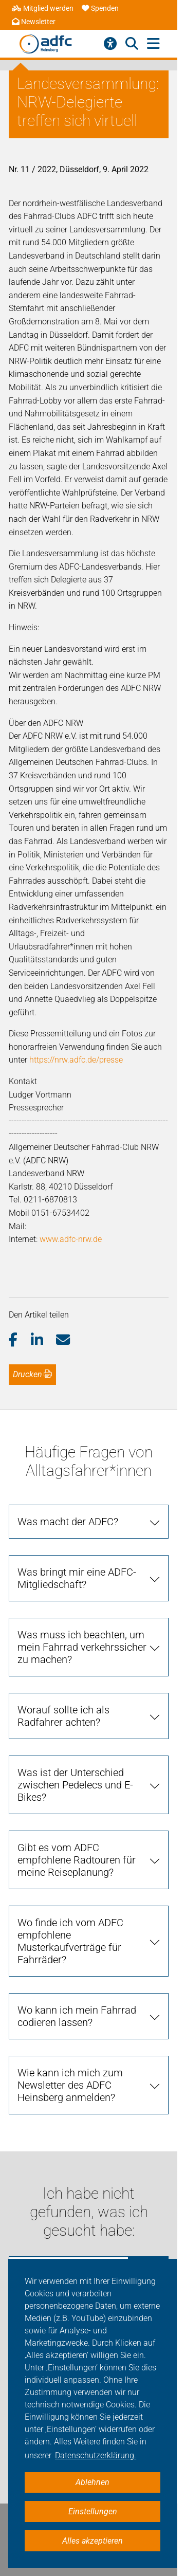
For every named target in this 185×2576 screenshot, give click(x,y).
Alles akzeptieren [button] (92, 2541)
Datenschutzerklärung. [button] (95, 2455)
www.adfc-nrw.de (71, 1239)
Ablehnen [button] (92, 2482)
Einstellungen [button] (92, 2511)
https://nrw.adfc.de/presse (76, 1060)
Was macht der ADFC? (67, 1521)
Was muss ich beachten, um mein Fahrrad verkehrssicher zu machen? (81, 1647)
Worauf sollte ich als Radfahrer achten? (63, 1716)
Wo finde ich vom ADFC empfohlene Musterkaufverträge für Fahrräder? (70, 1941)
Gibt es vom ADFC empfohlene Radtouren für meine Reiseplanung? (76, 1859)
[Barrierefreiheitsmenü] (110, 43)
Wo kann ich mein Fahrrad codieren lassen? (76, 2016)
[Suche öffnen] (131, 43)
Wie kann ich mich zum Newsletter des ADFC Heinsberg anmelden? (70, 2085)
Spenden (100, 8)
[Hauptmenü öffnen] (153, 43)
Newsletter (33, 21)
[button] (20, 1340)
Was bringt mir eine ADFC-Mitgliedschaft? (76, 1578)
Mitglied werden (42, 8)
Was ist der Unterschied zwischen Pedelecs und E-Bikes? (75, 1784)
